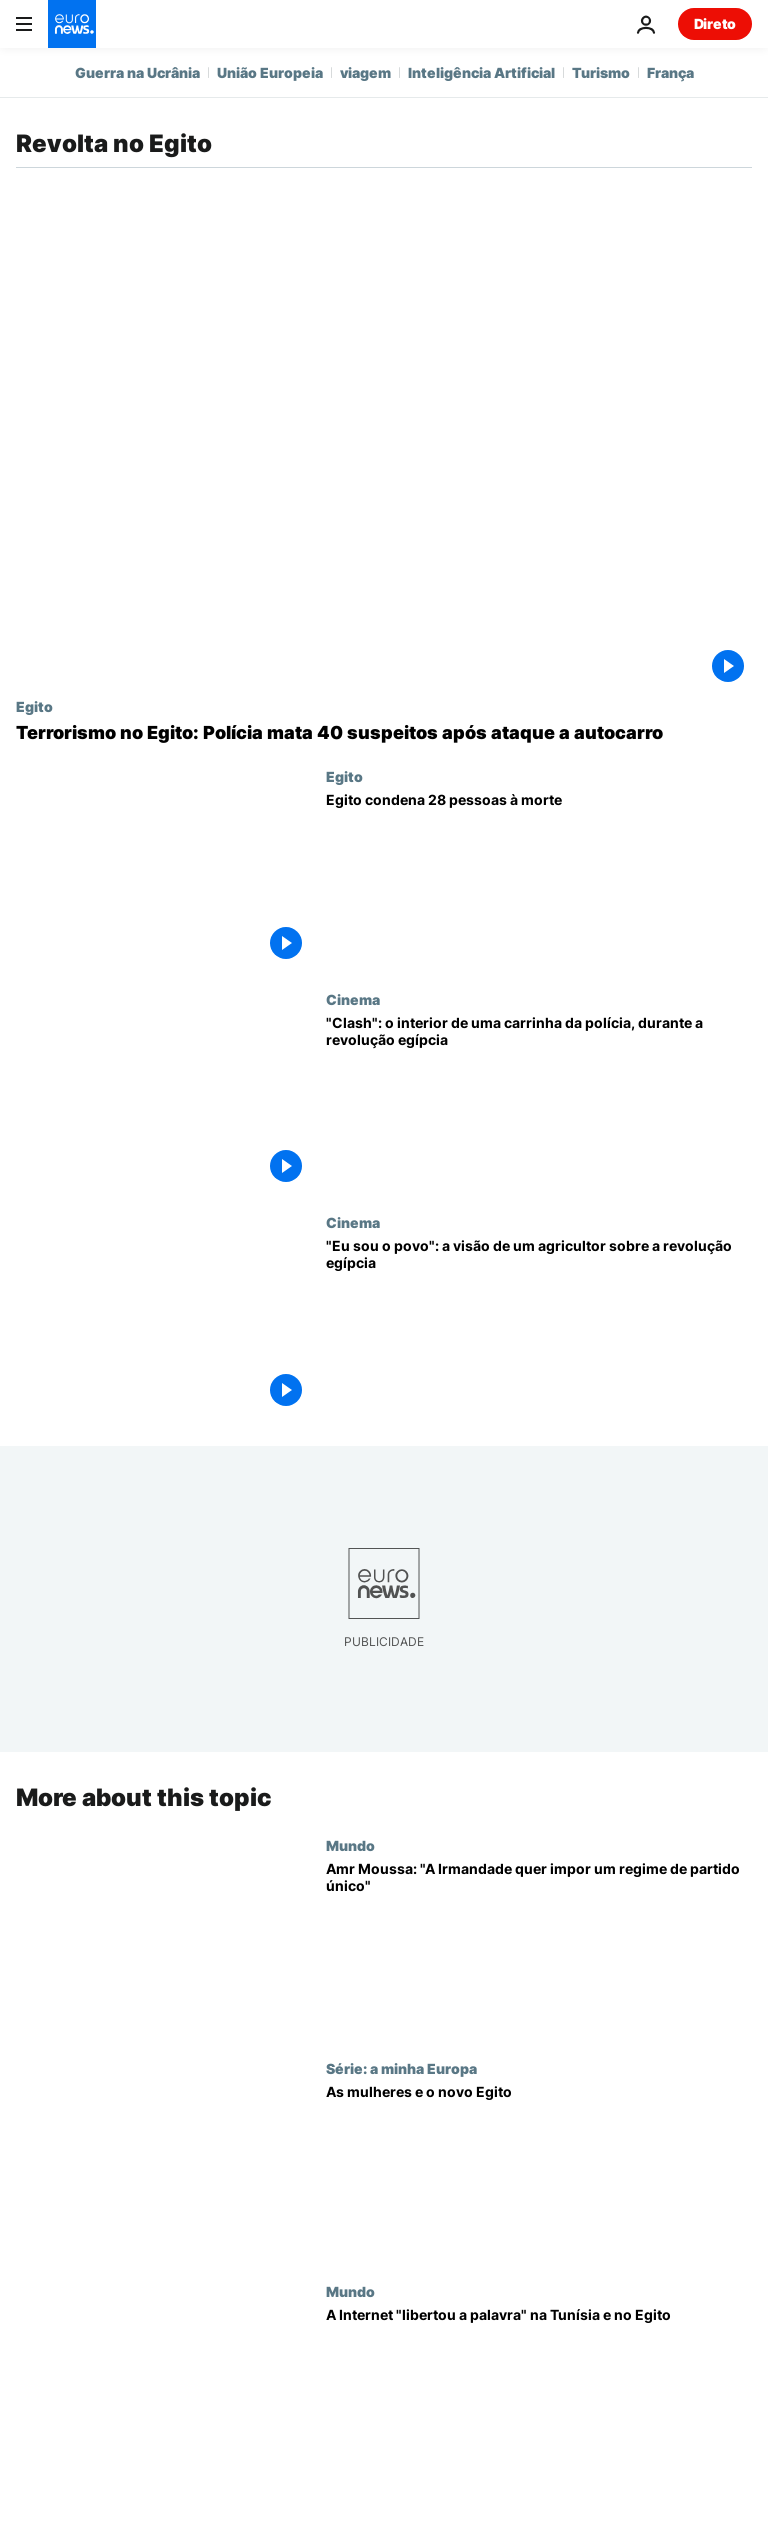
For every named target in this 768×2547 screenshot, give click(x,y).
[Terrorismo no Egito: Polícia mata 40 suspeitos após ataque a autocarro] (384, 733)
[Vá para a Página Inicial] (72, 24)
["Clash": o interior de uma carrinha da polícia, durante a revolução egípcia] (539, 1102)
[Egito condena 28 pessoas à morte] (539, 879)
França (670, 72)
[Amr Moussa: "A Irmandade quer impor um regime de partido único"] (539, 1948)
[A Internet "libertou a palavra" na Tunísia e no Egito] (539, 2394)
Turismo (601, 72)
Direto (715, 23)
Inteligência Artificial (481, 72)
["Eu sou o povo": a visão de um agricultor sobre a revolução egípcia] (539, 1325)
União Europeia (270, 72)
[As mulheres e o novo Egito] (539, 2171)
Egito (34, 706)
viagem (365, 72)
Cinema (353, 999)
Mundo (350, 1845)
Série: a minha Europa (401, 2068)
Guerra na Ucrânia (137, 72)
